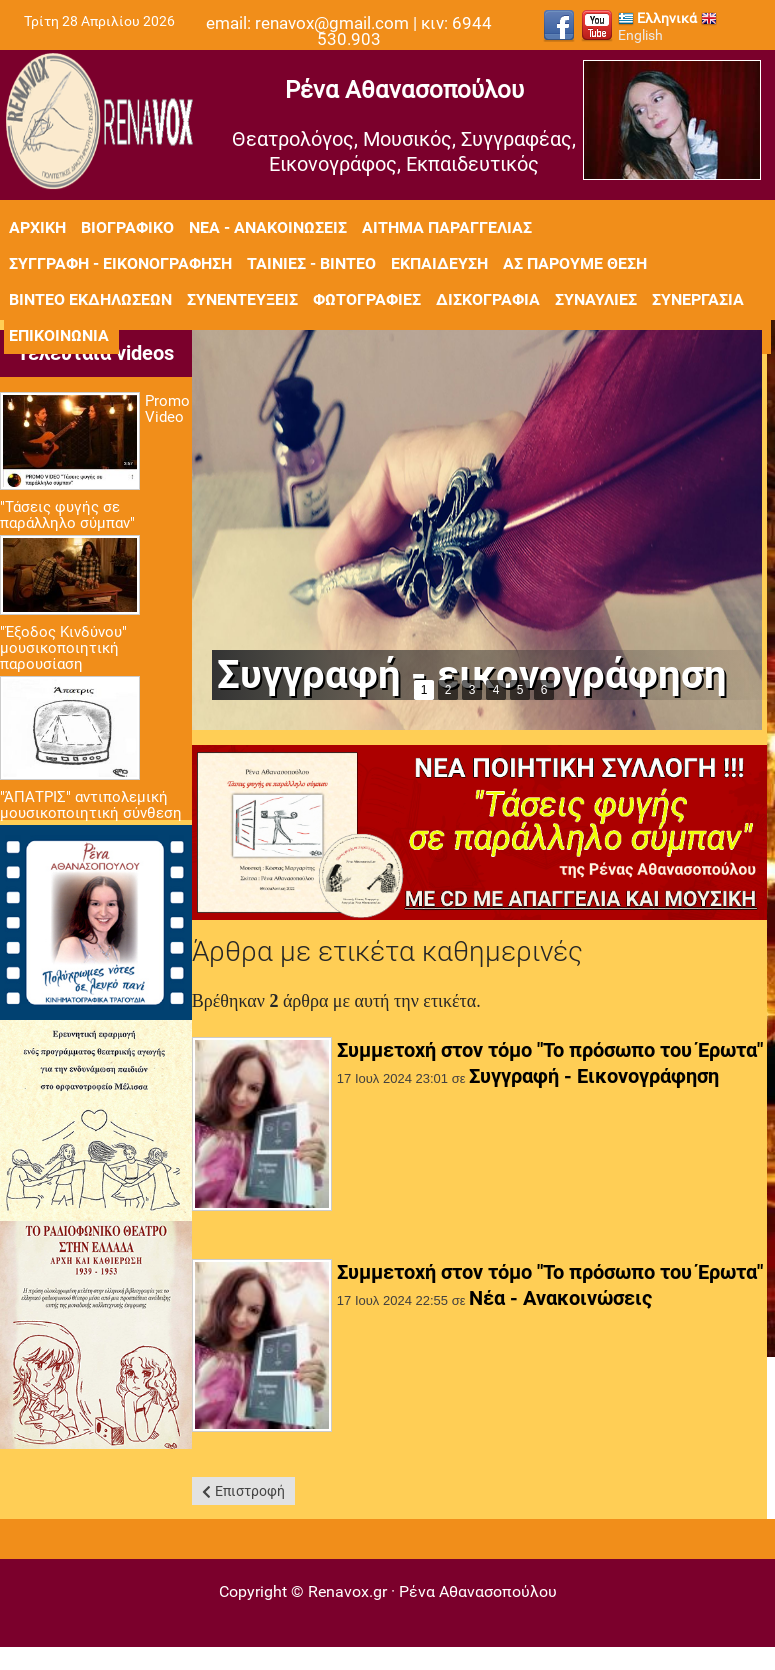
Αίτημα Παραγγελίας (447, 227)
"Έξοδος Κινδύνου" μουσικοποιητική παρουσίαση (63, 648)
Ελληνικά (657, 18)
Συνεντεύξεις (242, 299)
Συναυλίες (596, 299)
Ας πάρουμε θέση (575, 263)
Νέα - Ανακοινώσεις (268, 227)
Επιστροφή (250, 1491)
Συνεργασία (698, 299)
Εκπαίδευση (439, 263)
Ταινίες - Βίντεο (311, 263)
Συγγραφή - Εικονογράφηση (594, 1076)
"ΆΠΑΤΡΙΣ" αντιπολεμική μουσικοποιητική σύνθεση (91, 805)
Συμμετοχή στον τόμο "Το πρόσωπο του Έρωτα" (550, 1050)
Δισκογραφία (488, 299)
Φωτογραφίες (367, 299)
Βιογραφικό (127, 227)
